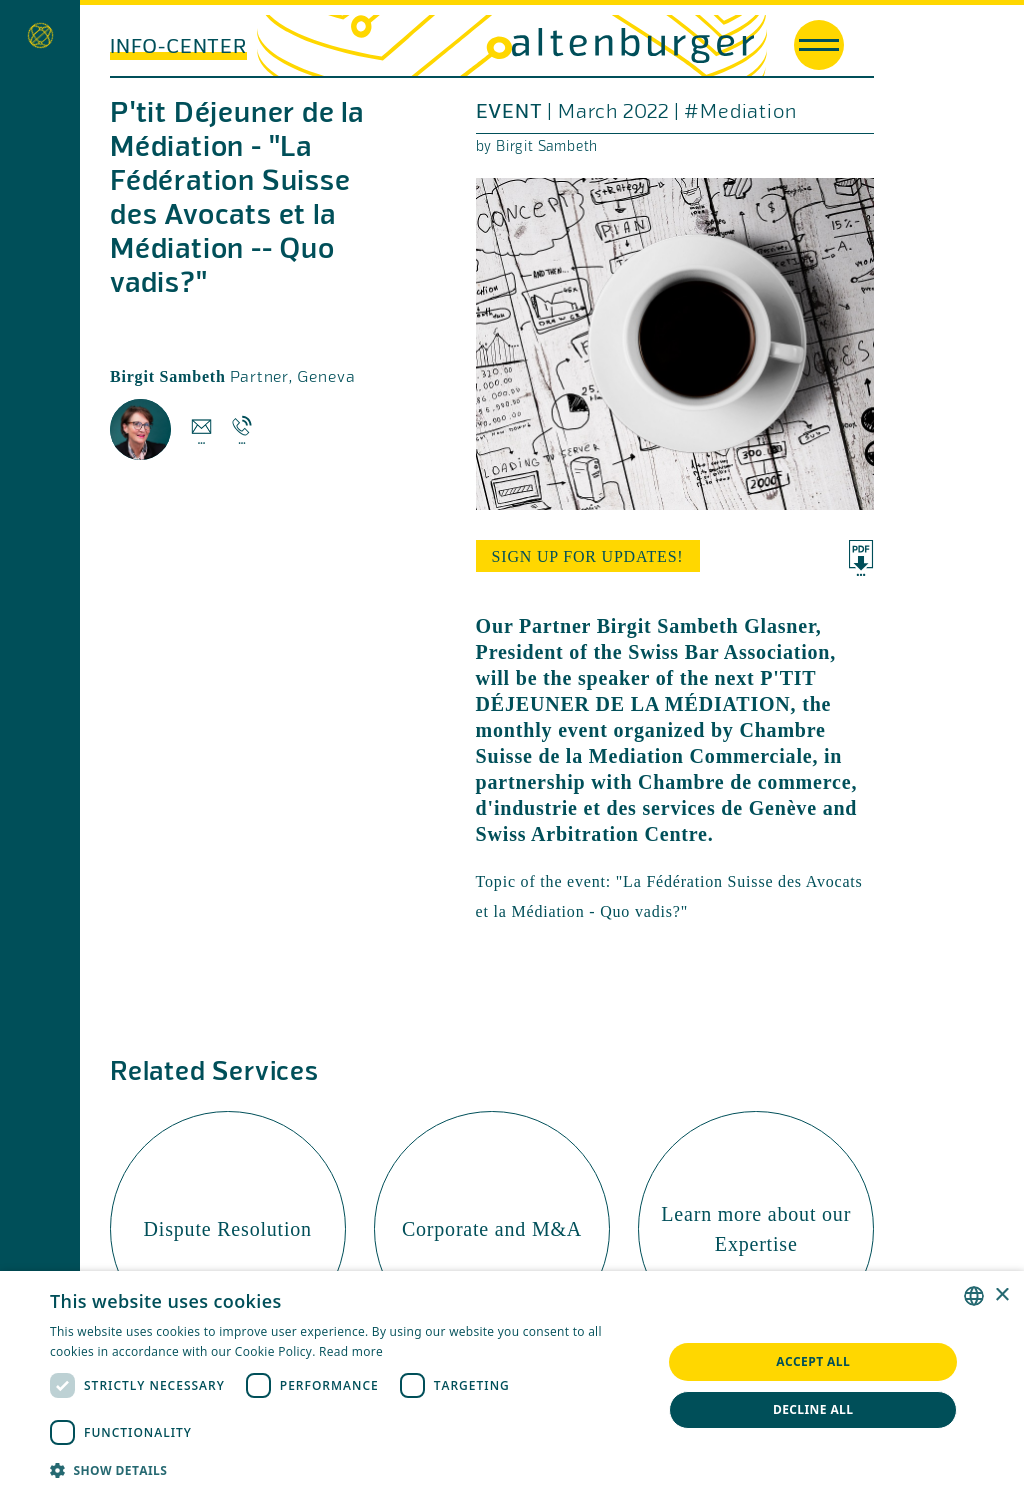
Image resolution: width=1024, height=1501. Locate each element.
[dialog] (512, 1386)
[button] (347, 1471)
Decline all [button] (813, 1409)
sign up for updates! (588, 556)
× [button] (1001, 1295)
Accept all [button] (813, 1361)
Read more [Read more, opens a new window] (351, 1351)
